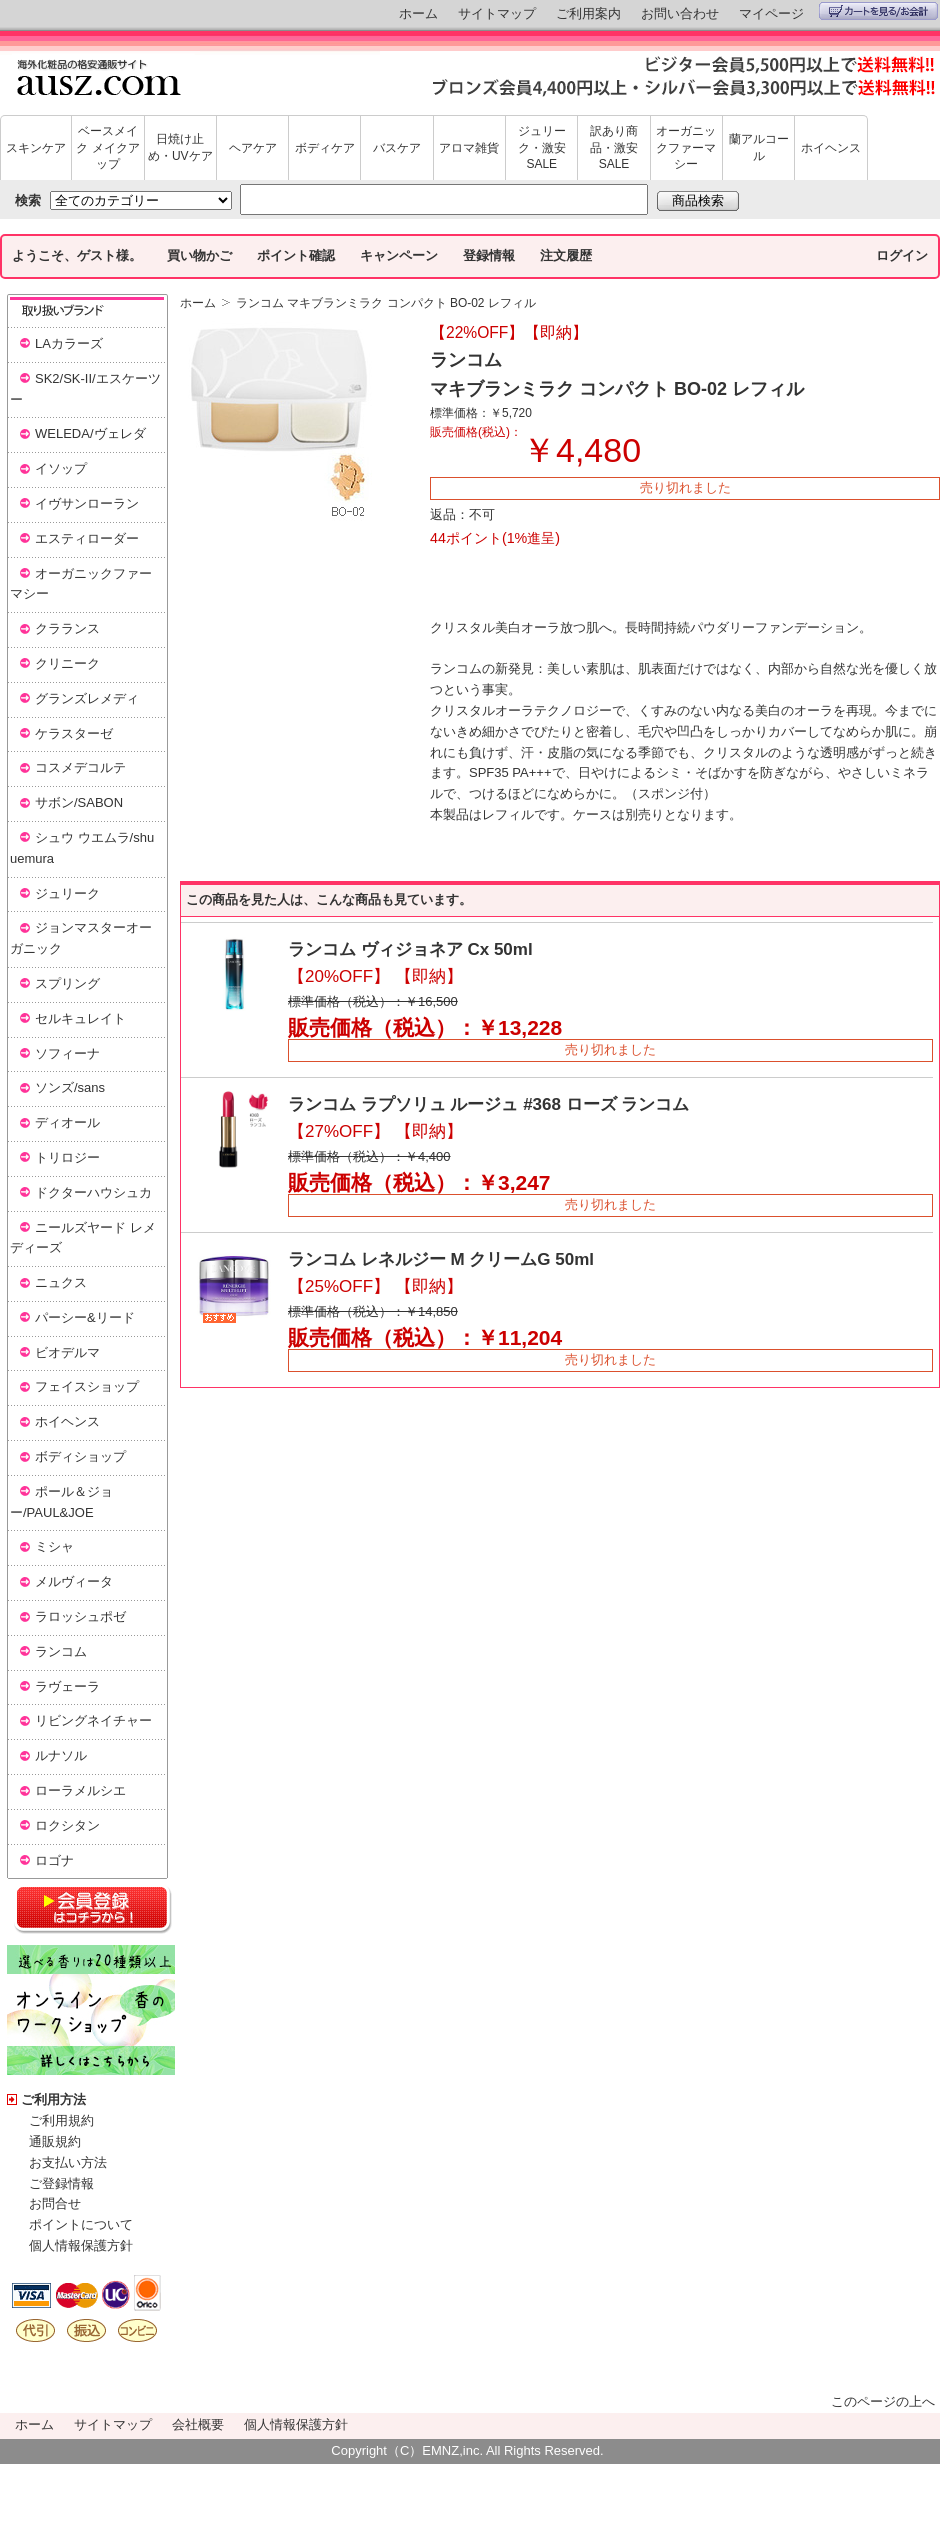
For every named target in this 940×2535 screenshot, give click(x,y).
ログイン (902, 255)
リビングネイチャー (93, 1720)
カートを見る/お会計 (878, 11)
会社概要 (198, 2424)
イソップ (61, 468)
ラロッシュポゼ (80, 1616)
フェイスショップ (87, 1386)
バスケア (397, 148)
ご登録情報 (61, 2183)
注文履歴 (566, 255)
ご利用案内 (588, 13)
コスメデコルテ (80, 767)
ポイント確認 (296, 255)
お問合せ (55, 2203)
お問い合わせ (680, 13)
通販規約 (55, 2141)
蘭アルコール (759, 147)
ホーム (418, 13)
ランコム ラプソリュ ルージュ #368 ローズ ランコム (488, 1104)
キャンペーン (399, 255)
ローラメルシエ (80, 1790)
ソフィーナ (67, 1053)
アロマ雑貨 (469, 148)
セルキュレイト (80, 1018)
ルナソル (61, 1755)
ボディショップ (80, 1456)
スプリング (67, 983)
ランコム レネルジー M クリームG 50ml (441, 1259)
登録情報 (489, 255)
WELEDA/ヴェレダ (90, 433)
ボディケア (325, 148)
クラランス (67, 628)
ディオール (67, 1122)
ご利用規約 (61, 2120)
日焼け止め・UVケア (180, 147)
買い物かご (199, 255)
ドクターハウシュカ (93, 1192)
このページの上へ (883, 2401)
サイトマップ (497, 13)
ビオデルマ (67, 1352)
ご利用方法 (53, 2099)
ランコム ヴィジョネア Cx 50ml (410, 949)
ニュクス (61, 1282)
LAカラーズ (69, 343)
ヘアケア (253, 148)
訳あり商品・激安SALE (614, 148)
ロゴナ (54, 1860)
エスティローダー (87, 538)
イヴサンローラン (87, 503)
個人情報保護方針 (81, 2245)
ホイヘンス (831, 148)
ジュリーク (67, 893)
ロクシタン (67, 1825)
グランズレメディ (87, 698)
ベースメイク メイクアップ (107, 148)
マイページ (771, 13)
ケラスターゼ (74, 733)
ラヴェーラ (67, 1686)
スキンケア (36, 148)
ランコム (61, 1651)
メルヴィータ (74, 1581)
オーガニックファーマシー (686, 148)
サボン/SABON (79, 802)
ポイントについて (81, 2224)
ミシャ (54, 1546)
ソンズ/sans (70, 1087)
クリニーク (67, 663)
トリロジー (67, 1157)
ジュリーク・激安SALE (542, 148)
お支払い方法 (68, 2162)
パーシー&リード (85, 1317)
